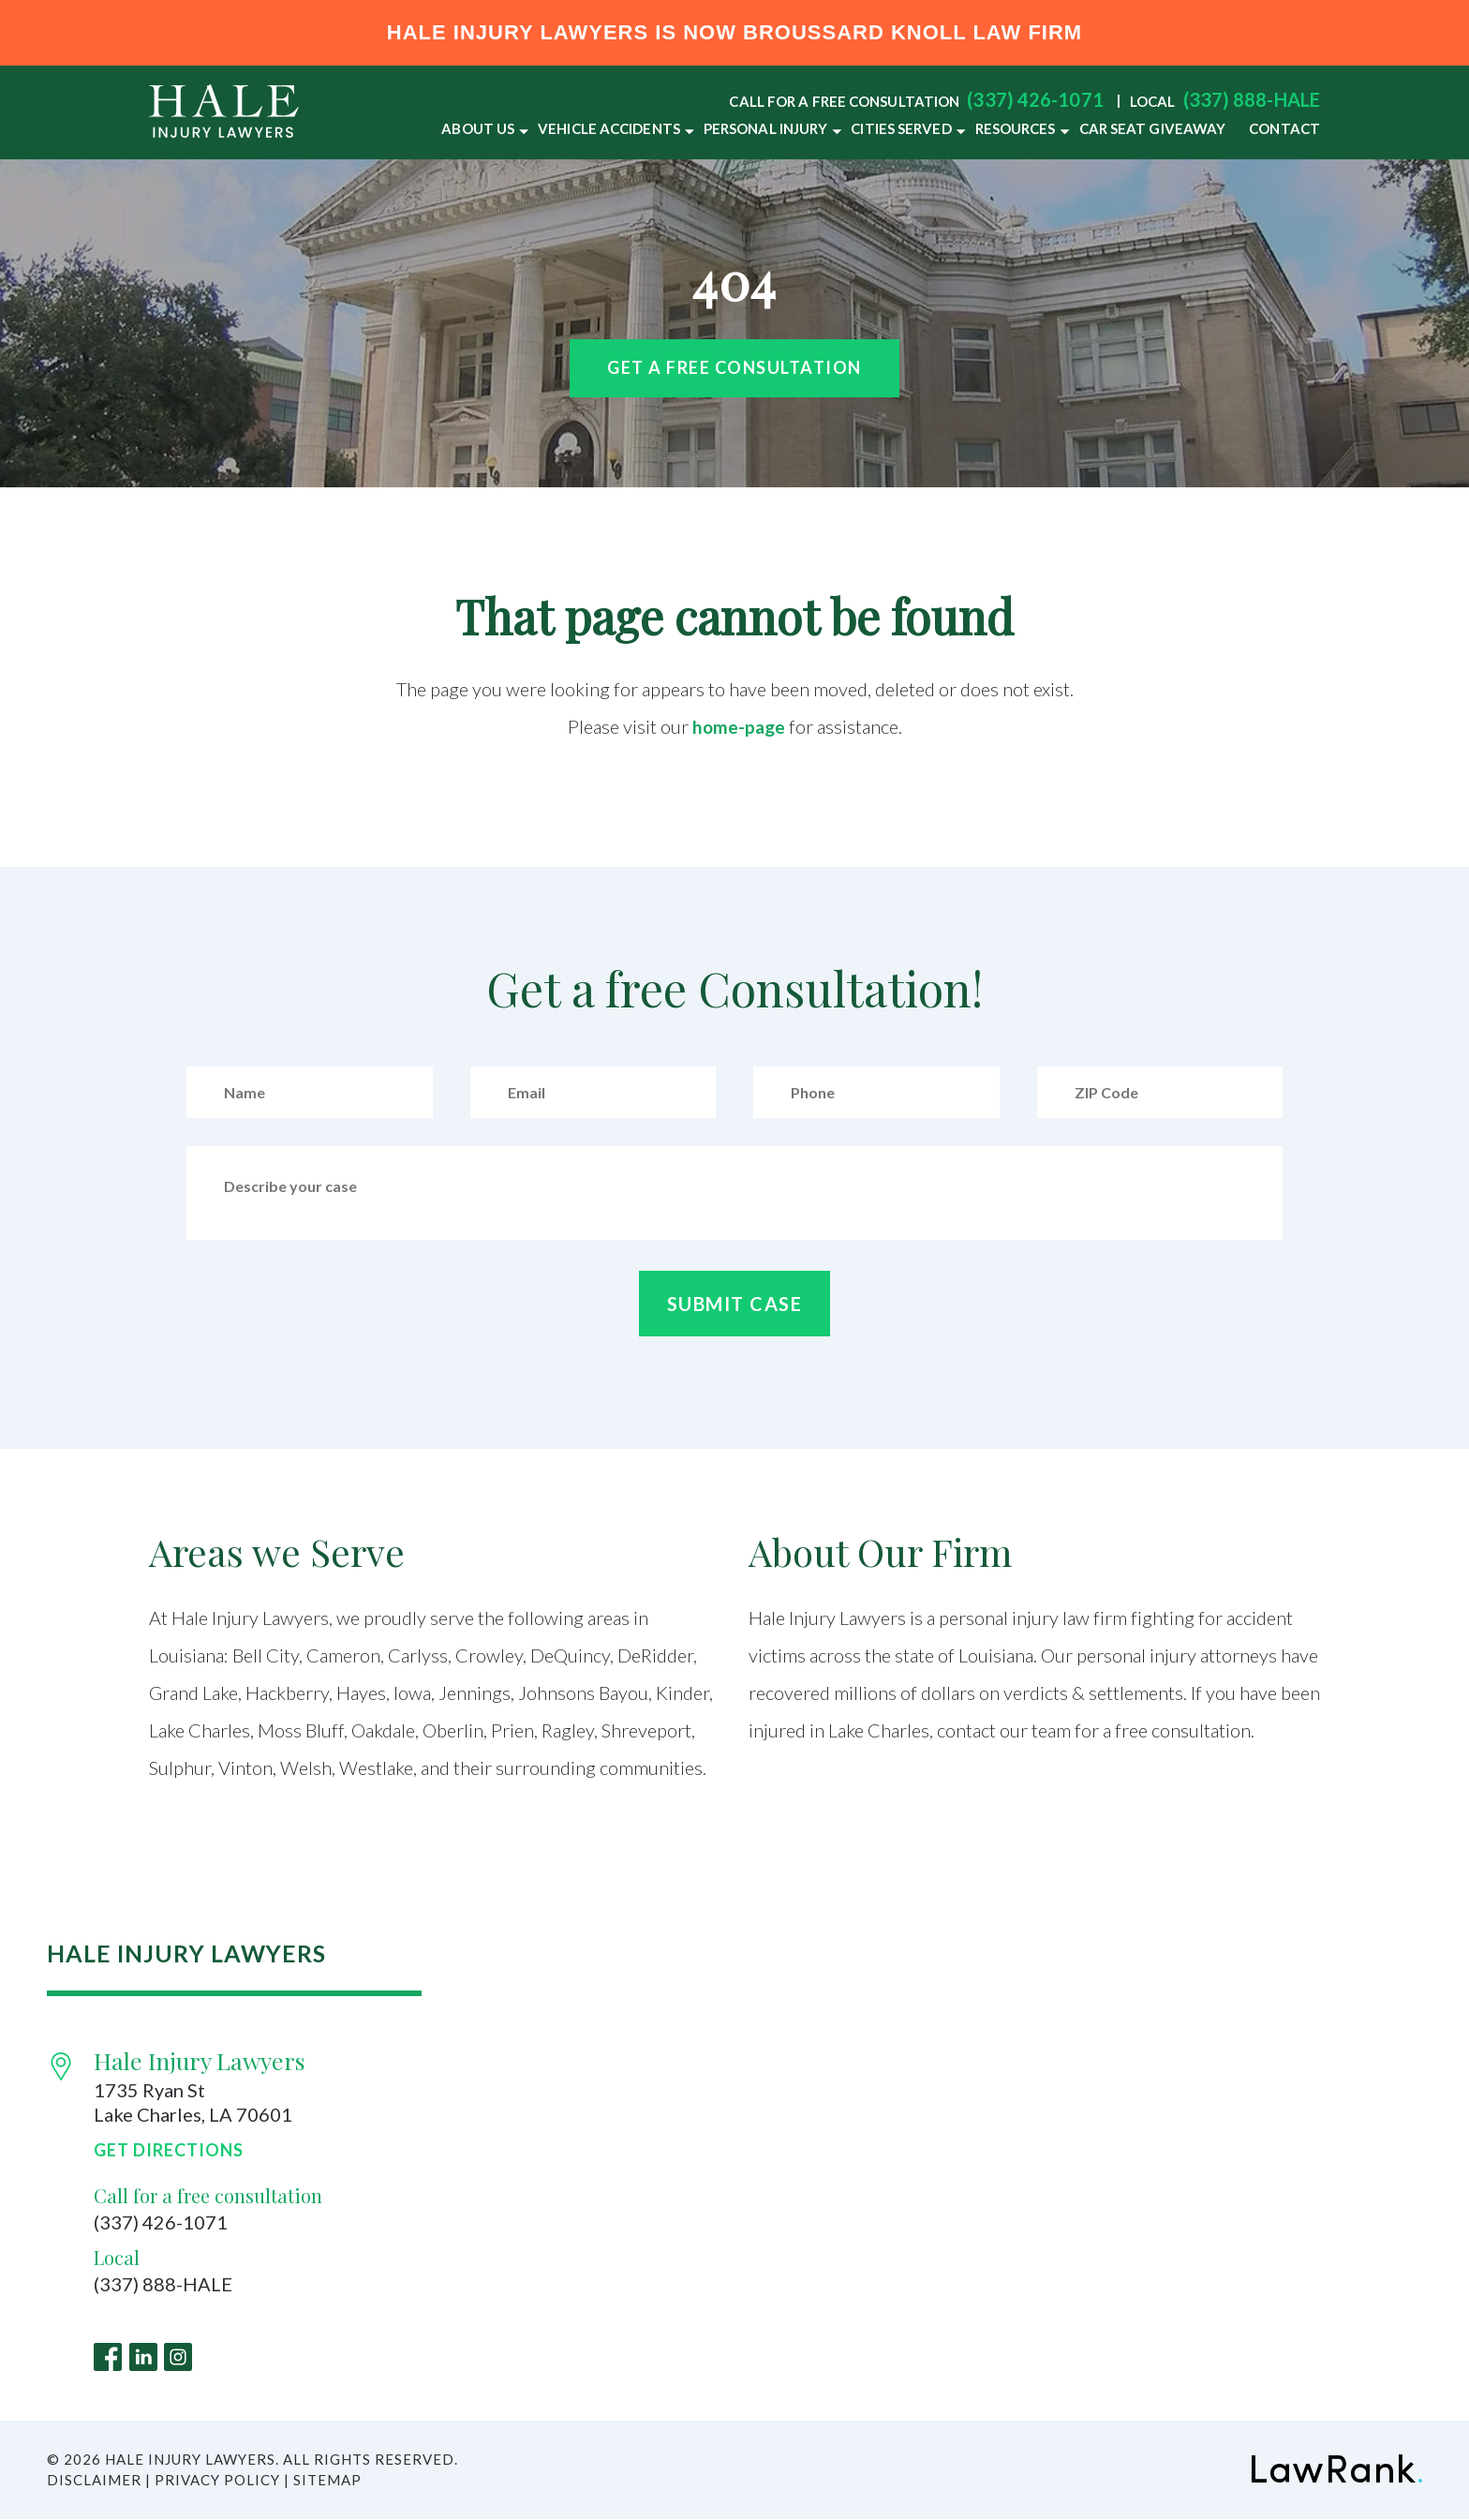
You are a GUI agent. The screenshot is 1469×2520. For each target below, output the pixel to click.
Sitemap (327, 2480)
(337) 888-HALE (1251, 99)
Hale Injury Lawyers (199, 2060)
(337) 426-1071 (1035, 99)
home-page (738, 726)
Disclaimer (94, 2480)
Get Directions (169, 2150)
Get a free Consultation (734, 367)
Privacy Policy (217, 2480)
